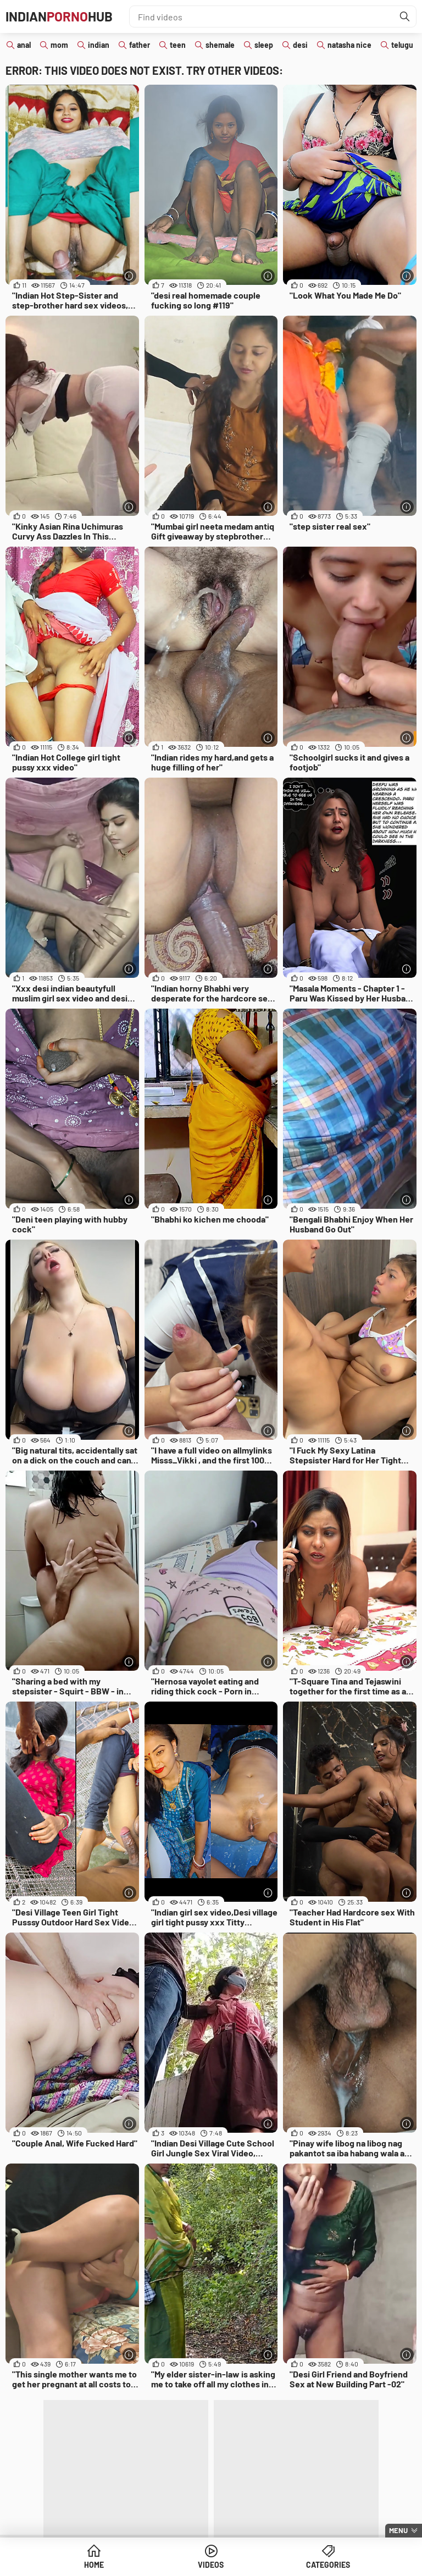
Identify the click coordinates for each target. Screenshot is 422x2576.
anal (24, 44)
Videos (211, 2564)
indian (98, 44)
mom (59, 44)
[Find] (405, 16)
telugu (402, 44)
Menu (398, 2530)
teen (178, 44)
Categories (328, 2564)
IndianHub (59, 16)
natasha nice (349, 44)
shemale (220, 44)
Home (94, 2564)
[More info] (129, 276)
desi (300, 44)
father (139, 44)
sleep (263, 44)
